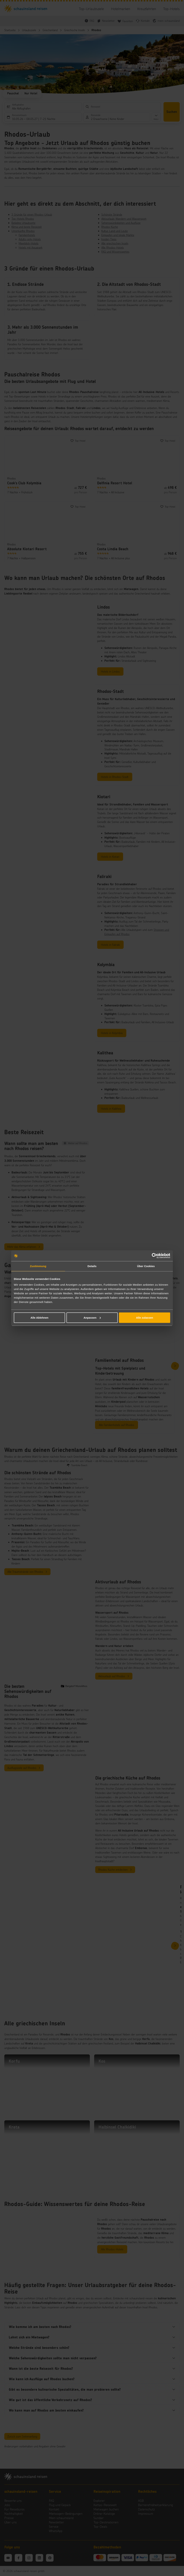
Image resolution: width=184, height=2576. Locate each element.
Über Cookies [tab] (146, 1266)
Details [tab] (92, 1266)
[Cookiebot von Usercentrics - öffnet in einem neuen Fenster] (154, 1255)
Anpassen (92, 1317)
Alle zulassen (144, 1317)
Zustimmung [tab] (38, 1266)
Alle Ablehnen (39, 1317)
